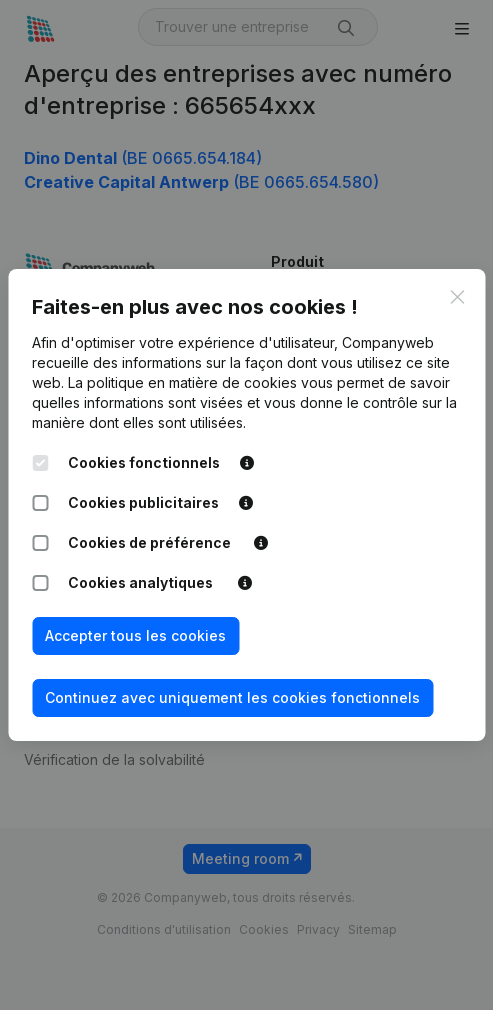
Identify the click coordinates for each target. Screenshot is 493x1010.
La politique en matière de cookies (182, 382)
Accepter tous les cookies (135, 635)
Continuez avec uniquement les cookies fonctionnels (232, 697)
